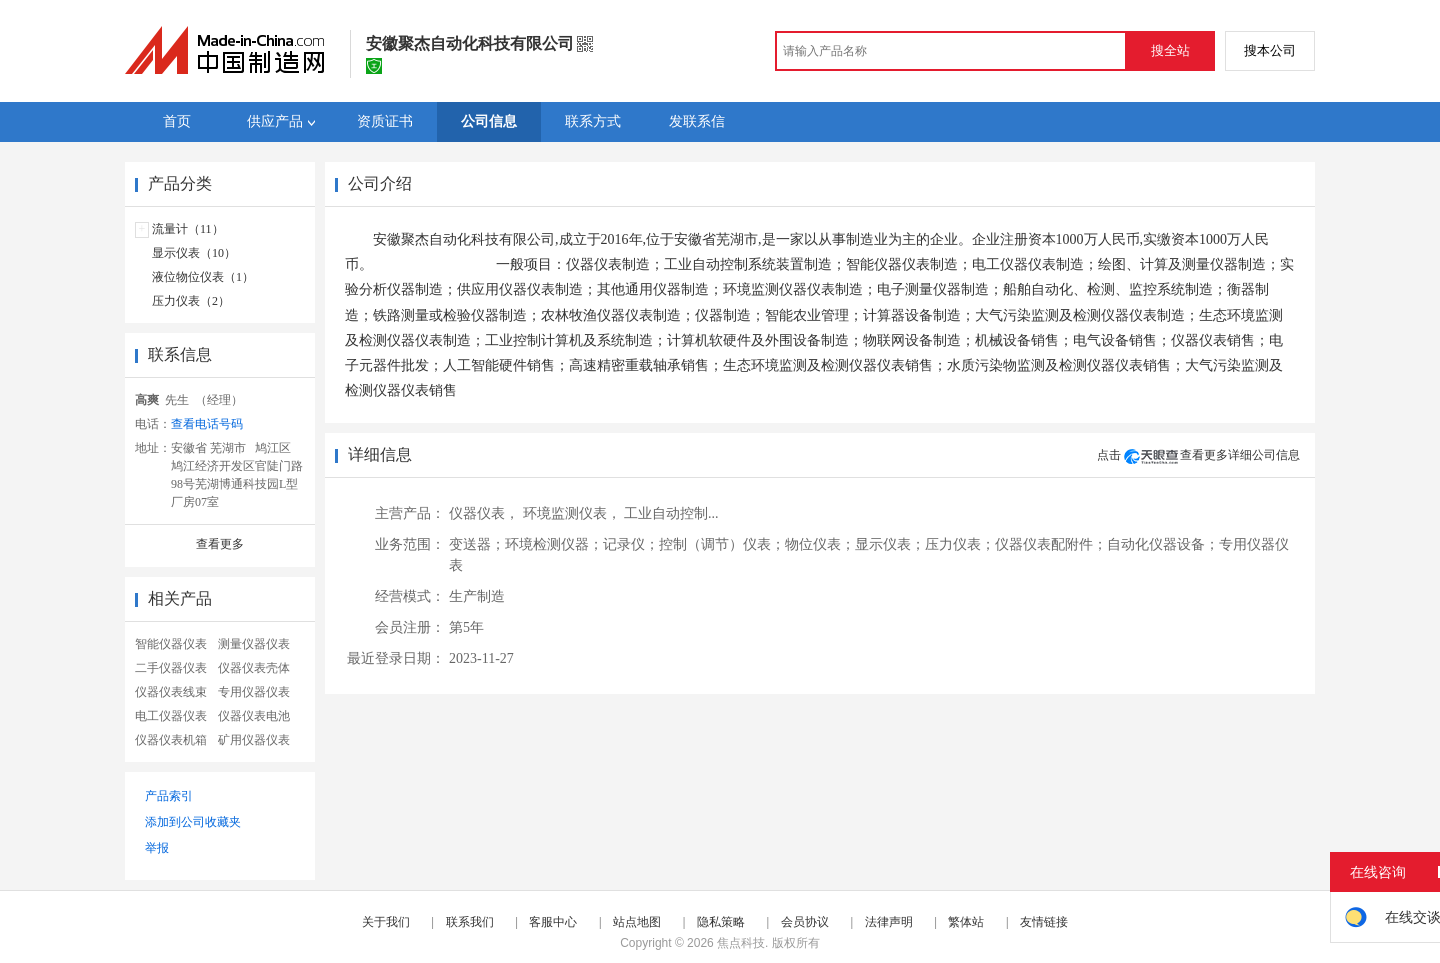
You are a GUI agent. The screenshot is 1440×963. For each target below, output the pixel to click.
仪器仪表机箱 (171, 740)
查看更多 (220, 544)
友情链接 (1044, 922)
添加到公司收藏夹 (193, 822)
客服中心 (553, 922)
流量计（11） (188, 229)
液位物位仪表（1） (203, 277)
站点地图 (637, 922)
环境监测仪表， (572, 513)
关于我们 (386, 922)
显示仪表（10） (194, 253)
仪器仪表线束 (171, 692)
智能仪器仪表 (171, 644)
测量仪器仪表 (254, 644)
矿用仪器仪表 (254, 740)
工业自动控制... (671, 513)
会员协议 (805, 922)
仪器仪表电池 (254, 716)
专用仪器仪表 (254, 692)
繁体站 (966, 922)
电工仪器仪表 (171, 716)
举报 (157, 848)
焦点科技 (741, 943)
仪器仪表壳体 (254, 668)
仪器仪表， (484, 513)
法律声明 (889, 922)
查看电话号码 (207, 424)
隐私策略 (721, 922)
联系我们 (470, 922)
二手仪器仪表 (171, 668)
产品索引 (169, 796)
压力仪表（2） (191, 301)
